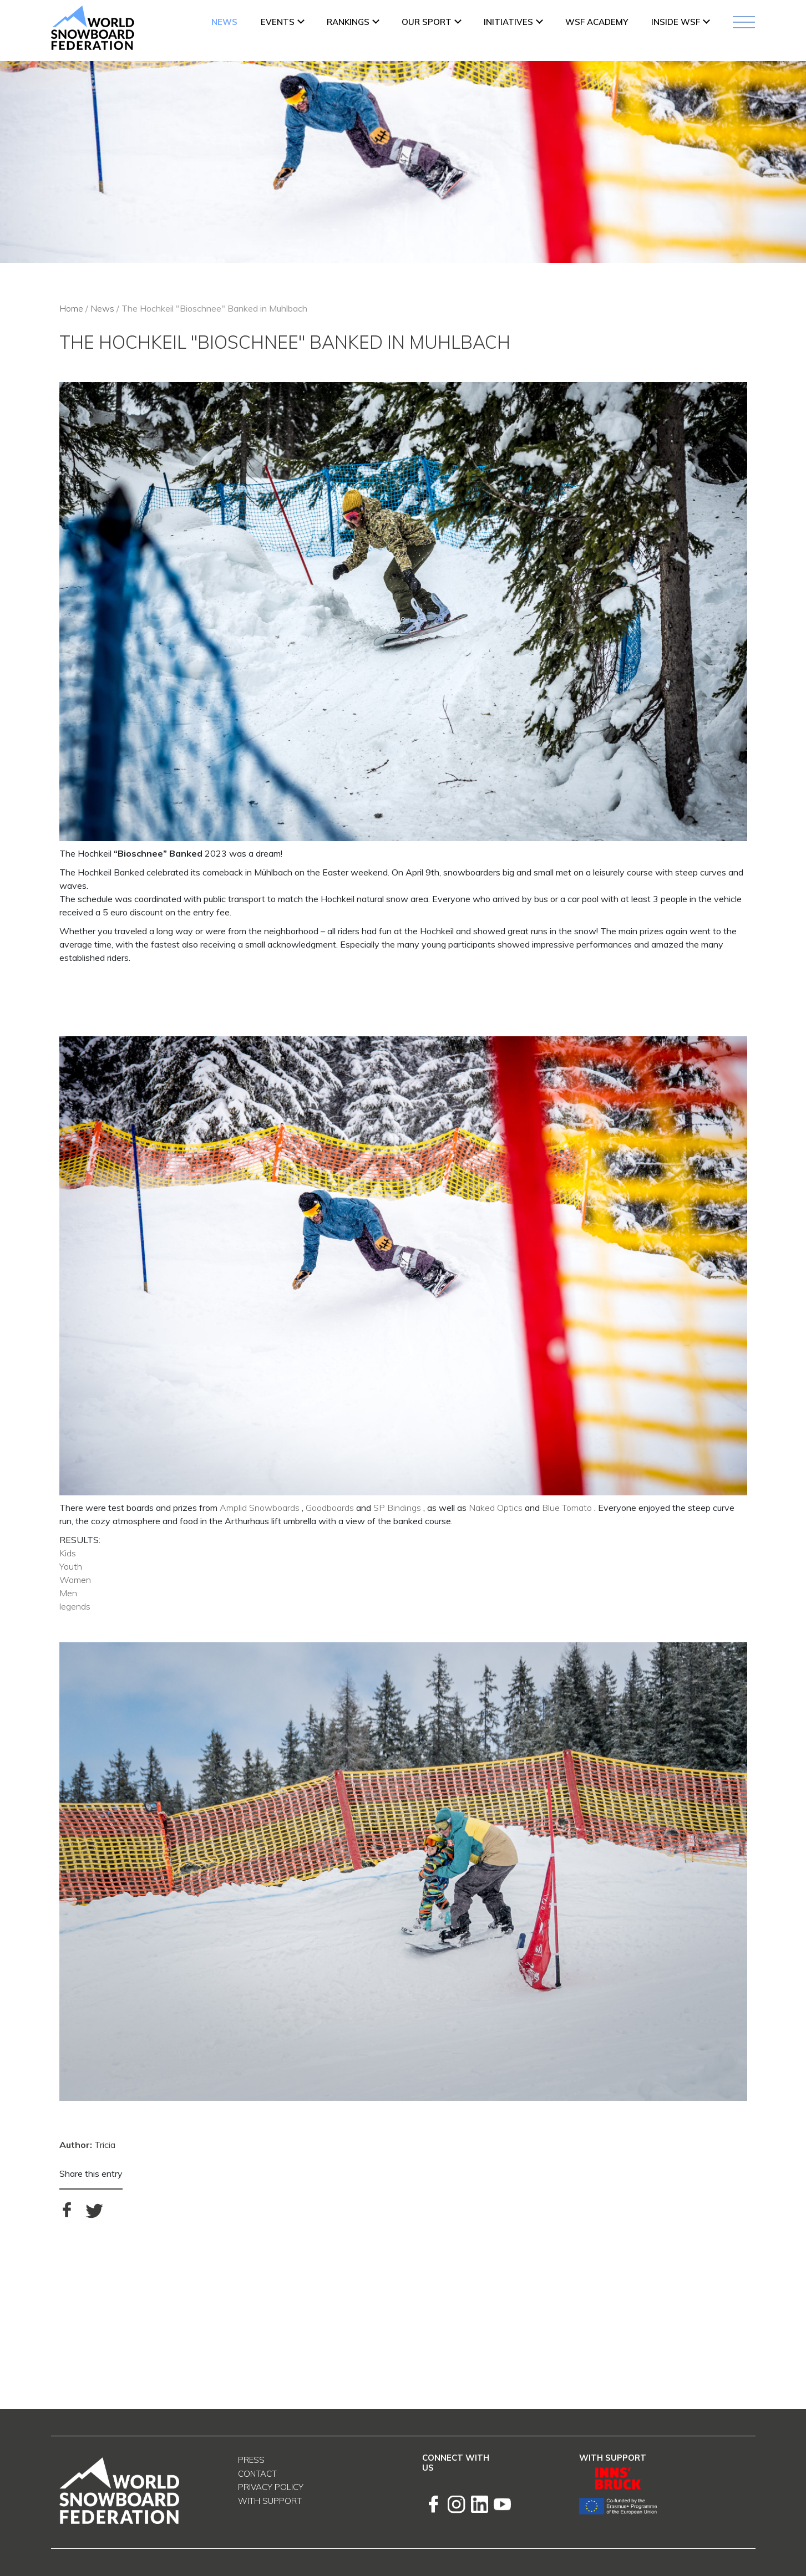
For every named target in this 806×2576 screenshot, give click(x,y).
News (224, 22)
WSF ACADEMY (596, 22)
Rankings (348, 22)
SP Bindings (397, 1507)
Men (68, 1592)
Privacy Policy (270, 2487)
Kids (67, 1553)
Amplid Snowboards (260, 1507)
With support (270, 2501)
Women (75, 1579)
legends (74, 1606)
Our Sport (427, 22)
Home (71, 308)
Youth (70, 1566)
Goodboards (330, 1507)
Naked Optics (496, 1507)
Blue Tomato (567, 1507)
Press (251, 2460)
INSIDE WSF (675, 22)
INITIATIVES (508, 22)
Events (278, 22)
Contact (257, 2473)
